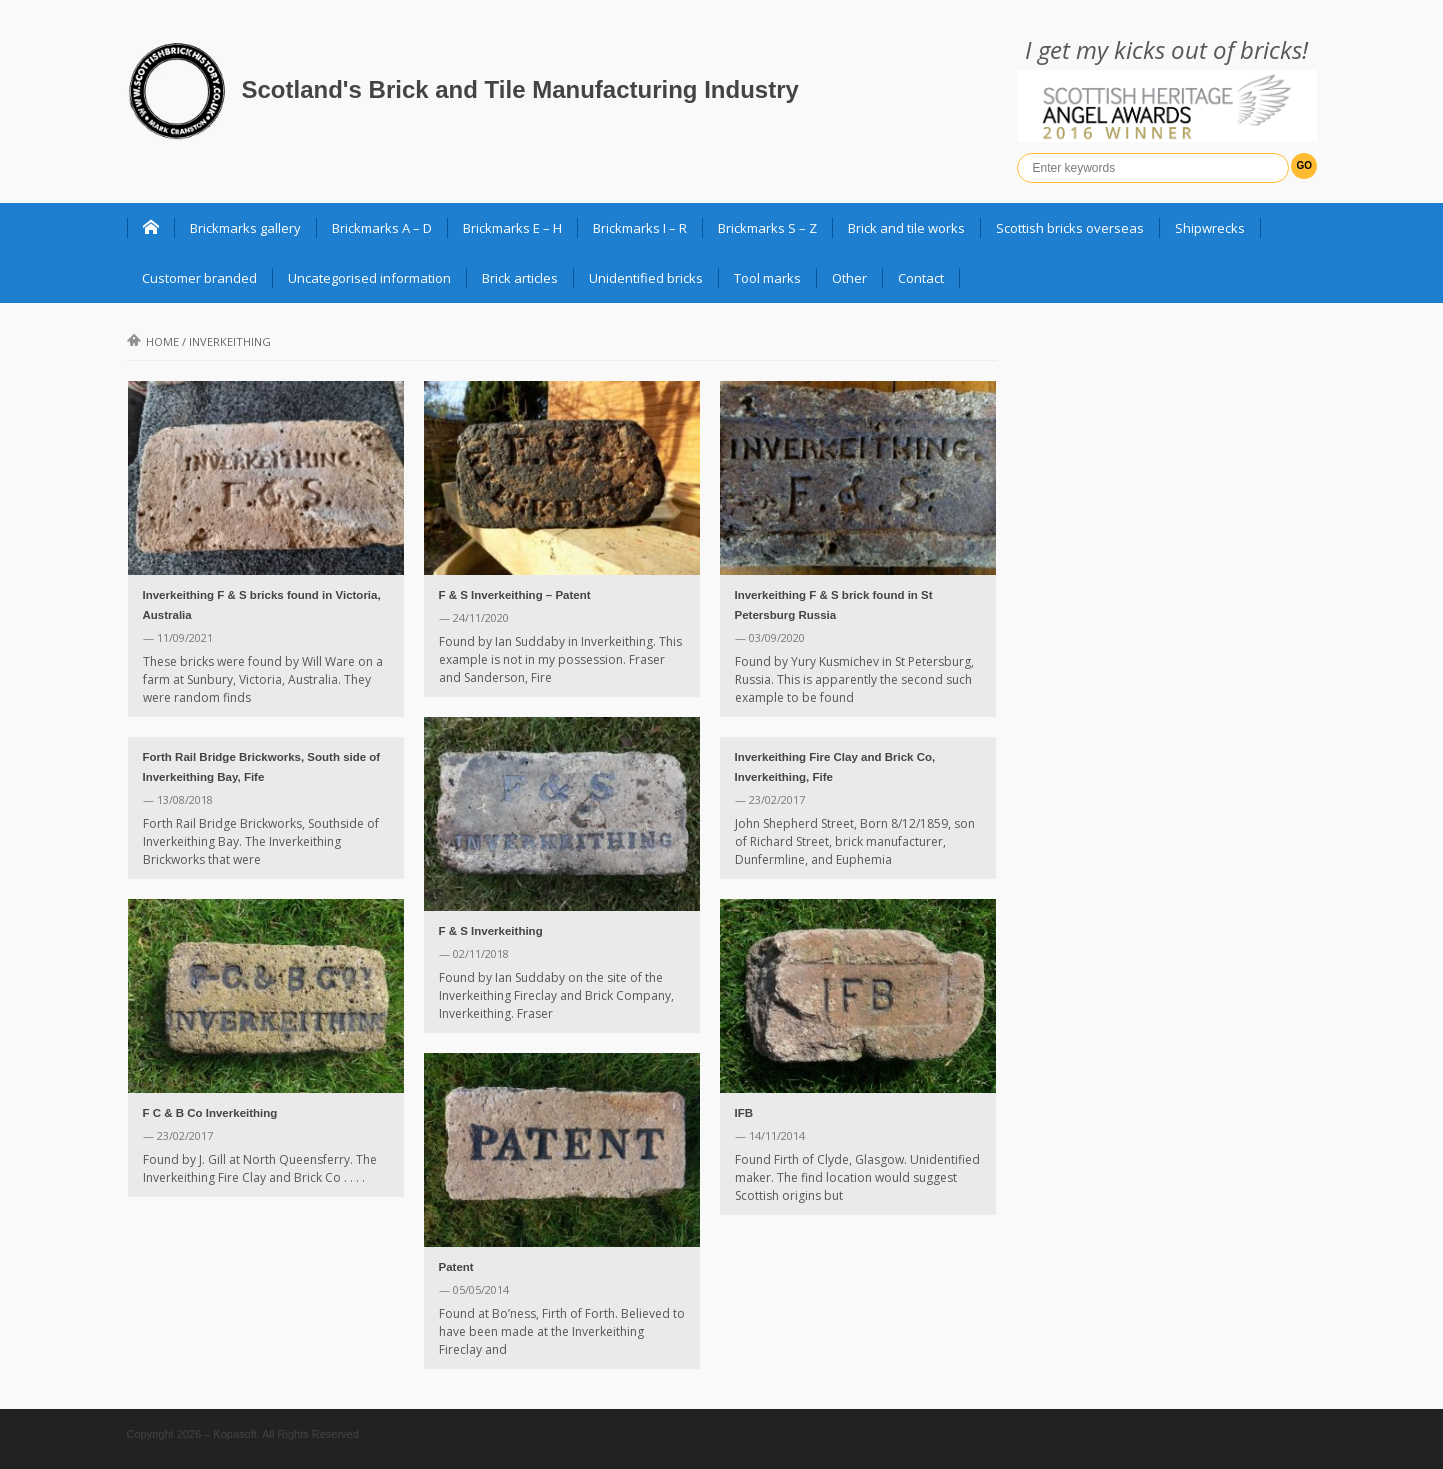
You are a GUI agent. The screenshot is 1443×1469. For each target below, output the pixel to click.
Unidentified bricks (646, 278)
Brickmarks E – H (512, 228)
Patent (456, 1267)
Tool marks (767, 278)
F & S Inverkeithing (491, 931)
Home (153, 341)
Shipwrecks (1210, 228)
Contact (921, 278)
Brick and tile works (906, 228)
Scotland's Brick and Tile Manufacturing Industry (520, 89)
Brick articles (520, 278)
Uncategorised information (369, 278)
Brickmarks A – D (382, 228)
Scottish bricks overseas (1070, 228)
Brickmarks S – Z (767, 228)
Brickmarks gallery (245, 228)
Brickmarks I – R (640, 228)
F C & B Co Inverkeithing (210, 1113)
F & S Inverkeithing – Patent (515, 595)
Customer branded (199, 278)
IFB (744, 1113)
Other (849, 278)
